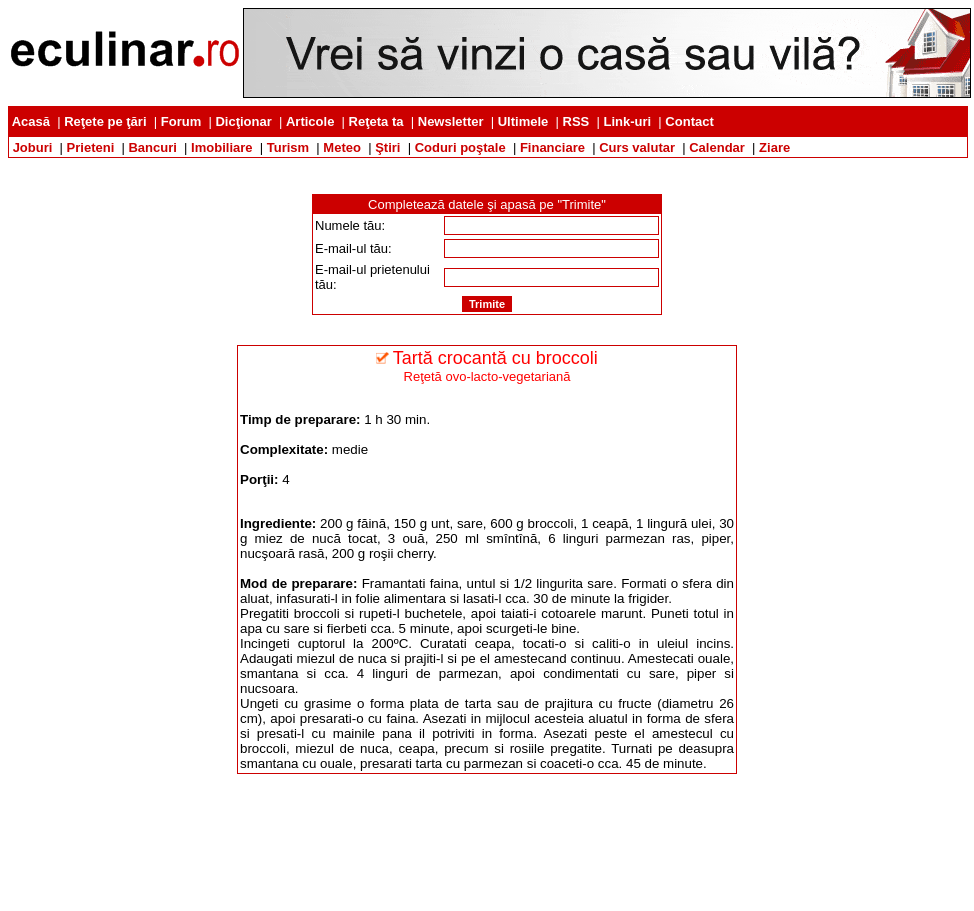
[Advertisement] (487, 165)
